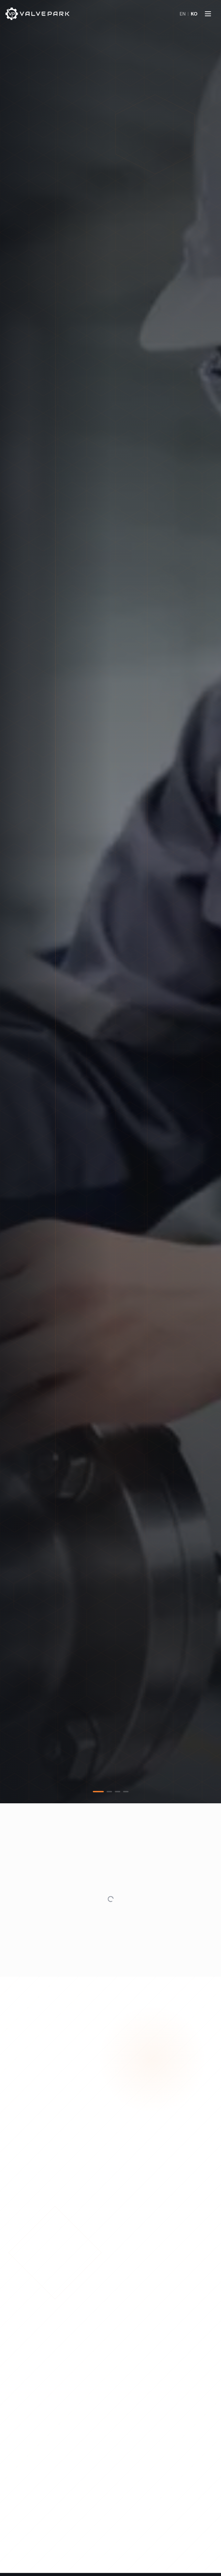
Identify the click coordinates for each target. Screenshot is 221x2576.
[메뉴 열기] (208, 13)
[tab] (98, 1791)
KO (194, 14)
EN (183, 14)
